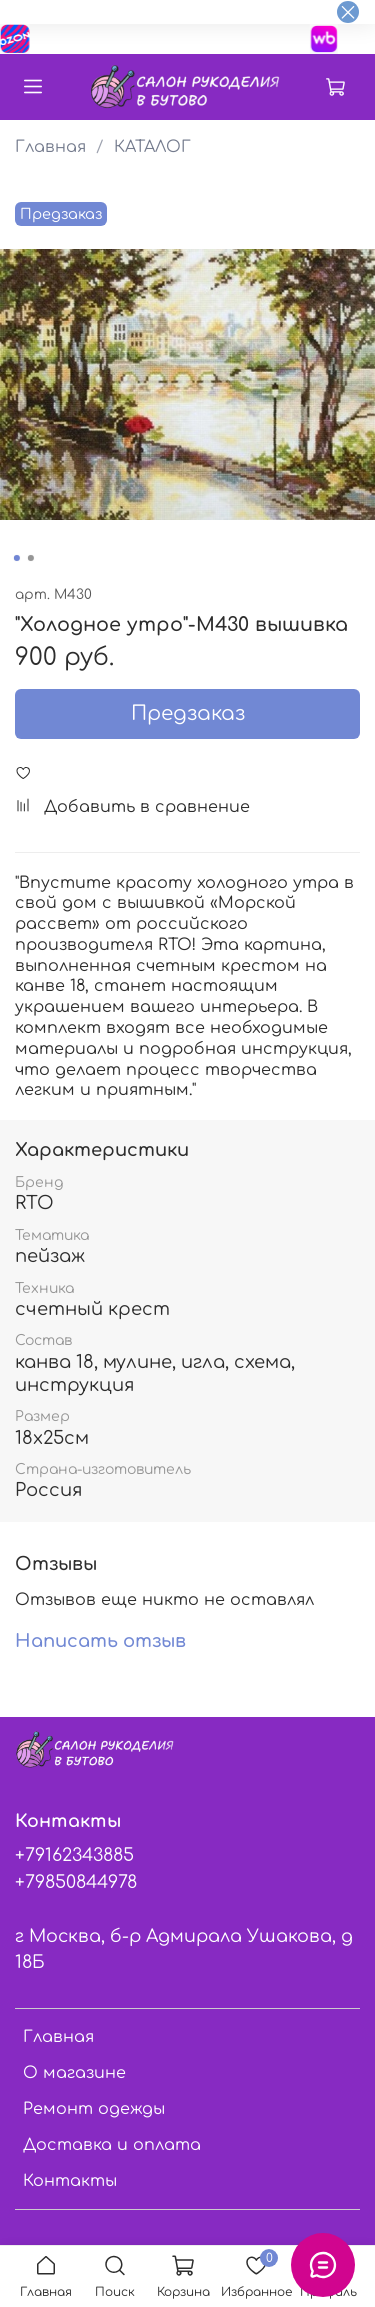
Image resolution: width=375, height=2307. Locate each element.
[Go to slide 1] (16, 558)
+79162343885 (74, 1855)
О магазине (74, 2073)
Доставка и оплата (112, 2145)
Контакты (70, 2181)
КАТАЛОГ (152, 147)
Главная (50, 147)
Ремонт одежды (94, 2109)
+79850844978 (76, 1882)
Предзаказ (188, 713)
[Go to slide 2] (30, 558)
